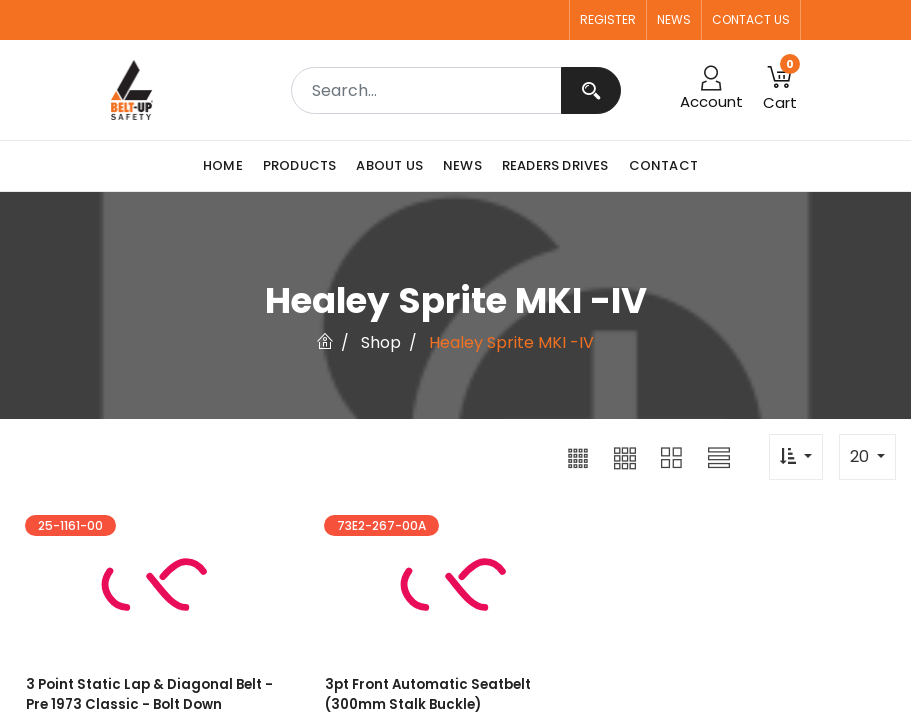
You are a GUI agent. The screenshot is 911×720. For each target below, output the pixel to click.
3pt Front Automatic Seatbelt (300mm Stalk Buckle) (426, 695)
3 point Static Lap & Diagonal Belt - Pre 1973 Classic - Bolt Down (147, 695)
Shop (381, 342)
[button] (578, 457)
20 (861, 456)
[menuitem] (228, 166)
